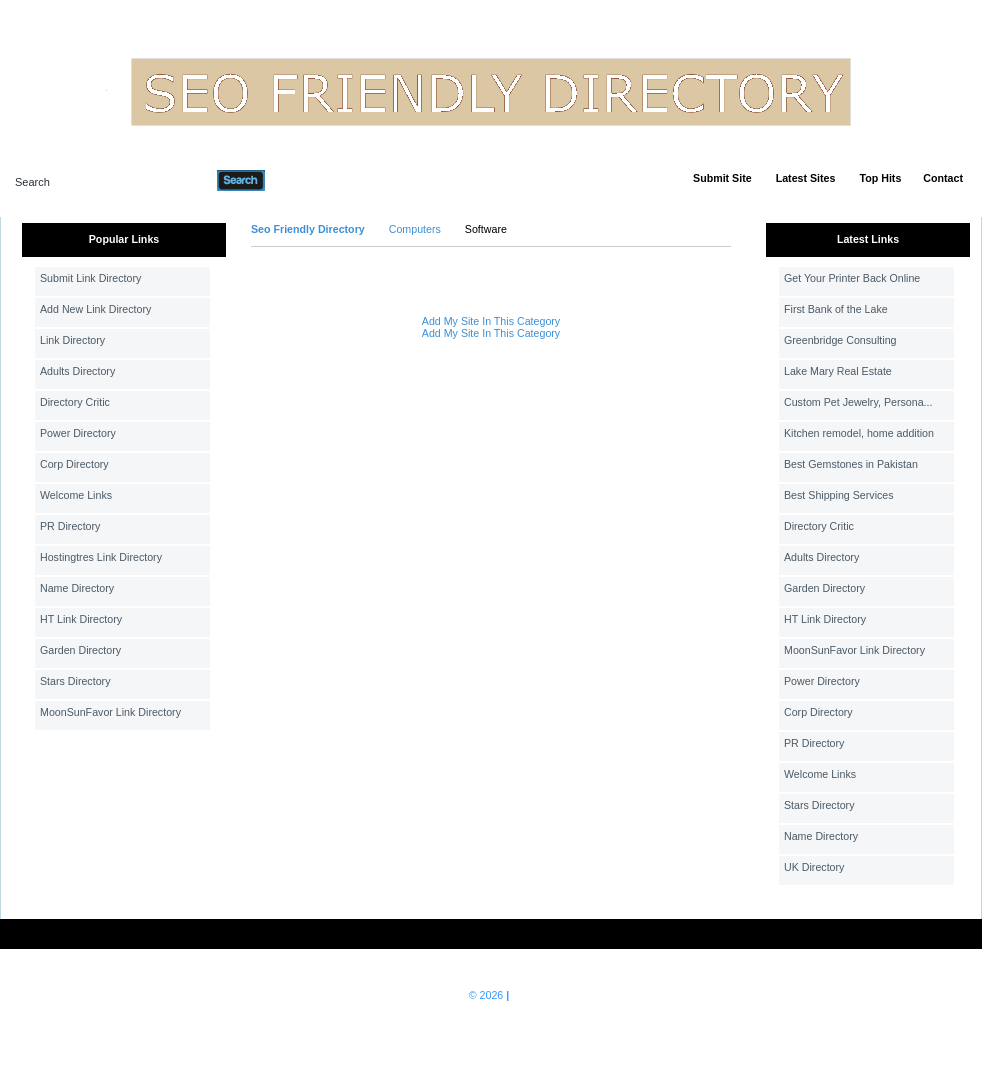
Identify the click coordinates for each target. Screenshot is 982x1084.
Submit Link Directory (90, 278)
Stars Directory (75, 681)
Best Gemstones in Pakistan (851, 464)
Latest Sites (806, 178)
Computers (415, 229)
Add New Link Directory (95, 309)
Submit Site (722, 178)
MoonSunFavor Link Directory (110, 712)
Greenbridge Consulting (840, 340)
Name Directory (77, 588)
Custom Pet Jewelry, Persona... (858, 402)
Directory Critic (75, 402)
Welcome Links (76, 495)
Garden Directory (80, 650)
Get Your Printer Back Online (852, 278)
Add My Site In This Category (491, 321)
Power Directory (78, 433)
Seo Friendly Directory (308, 229)
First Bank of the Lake (836, 309)
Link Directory (72, 340)
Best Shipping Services (839, 495)
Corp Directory (74, 464)
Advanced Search (317, 180)
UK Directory (814, 867)
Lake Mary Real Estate (838, 371)
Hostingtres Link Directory (101, 557)
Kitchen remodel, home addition (859, 433)
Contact (943, 178)
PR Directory (70, 526)
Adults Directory (77, 371)
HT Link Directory (81, 619)
